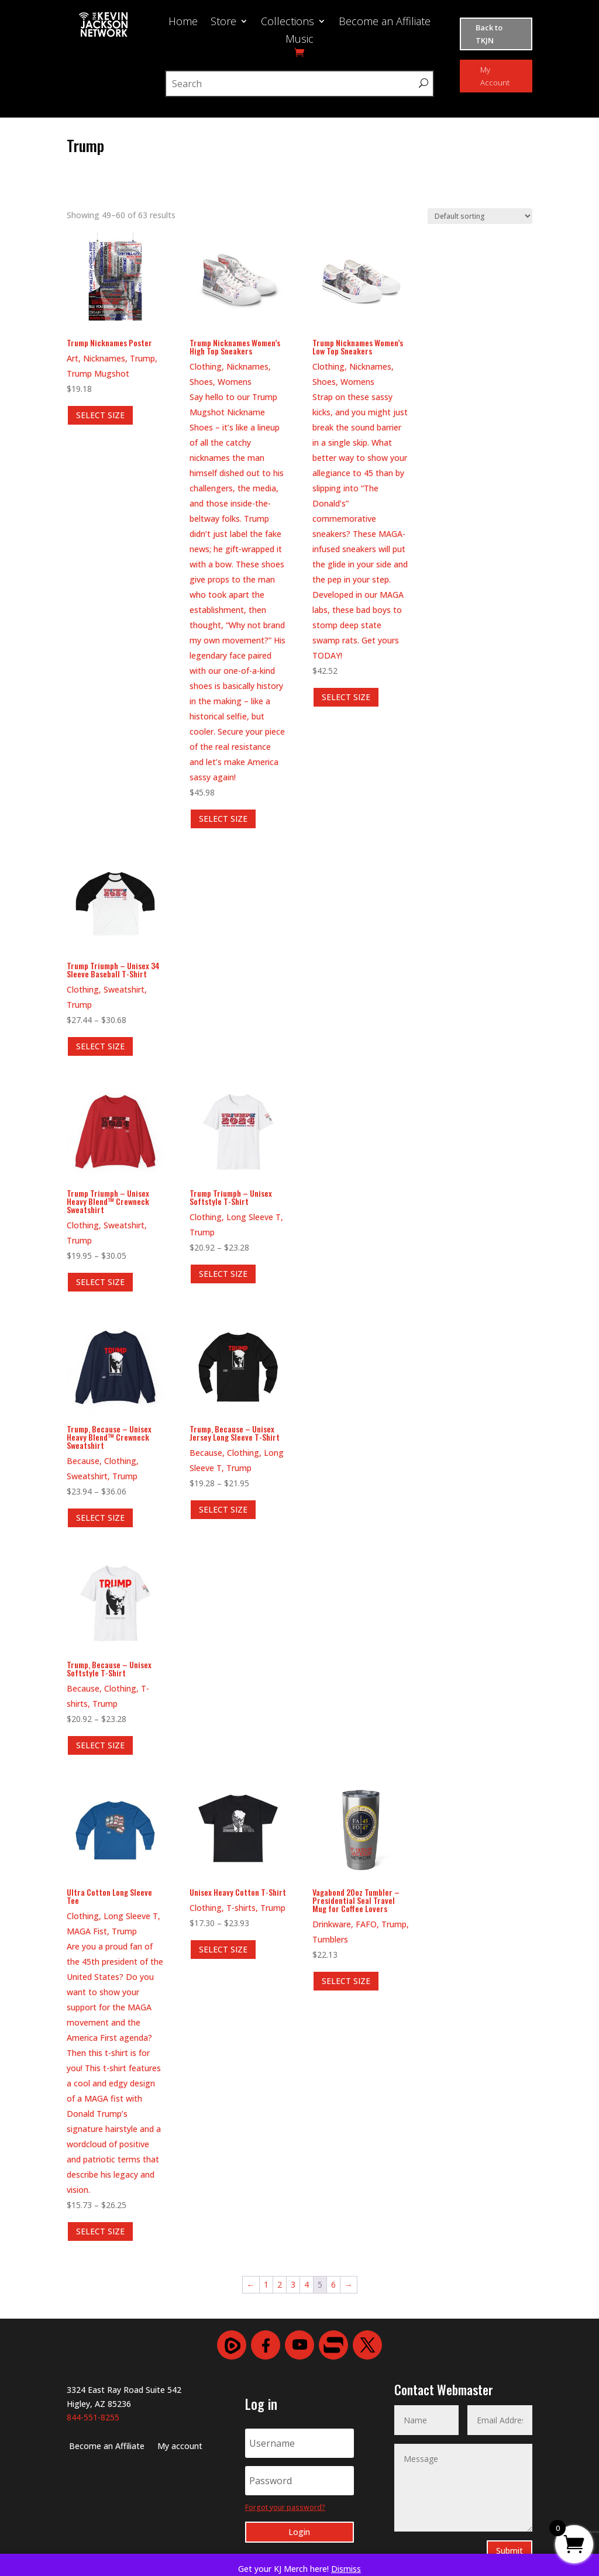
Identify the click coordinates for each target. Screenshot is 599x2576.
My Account (495, 76)
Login (299, 2531)
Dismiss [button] (346, 2568)
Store (223, 22)
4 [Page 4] (306, 2284)
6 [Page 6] (333, 2284)
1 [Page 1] (266, 2284)
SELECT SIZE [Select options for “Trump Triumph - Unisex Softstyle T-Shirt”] (223, 1273)
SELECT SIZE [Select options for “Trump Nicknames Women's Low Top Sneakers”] (346, 696)
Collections (287, 22)
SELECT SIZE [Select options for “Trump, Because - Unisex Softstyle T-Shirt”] (100, 1745)
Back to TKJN (489, 34)
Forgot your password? (285, 2507)
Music (299, 40)
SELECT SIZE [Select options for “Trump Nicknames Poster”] (100, 415)
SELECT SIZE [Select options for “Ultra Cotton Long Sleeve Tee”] (100, 2231)
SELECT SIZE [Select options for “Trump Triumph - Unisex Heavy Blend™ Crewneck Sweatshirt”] (100, 1281)
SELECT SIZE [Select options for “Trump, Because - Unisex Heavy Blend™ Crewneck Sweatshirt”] (100, 1517)
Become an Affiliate (385, 22)
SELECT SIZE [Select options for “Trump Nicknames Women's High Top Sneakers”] (223, 818)
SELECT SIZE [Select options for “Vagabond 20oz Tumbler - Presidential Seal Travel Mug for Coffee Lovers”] (346, 1980)
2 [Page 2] (279, 2284)
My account (179, 2446)
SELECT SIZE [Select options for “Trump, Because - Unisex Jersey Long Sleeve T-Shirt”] (223, 1509)
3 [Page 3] (293, 2284)
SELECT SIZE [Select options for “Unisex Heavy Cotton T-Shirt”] (223, 1949)
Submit (509, 2550)
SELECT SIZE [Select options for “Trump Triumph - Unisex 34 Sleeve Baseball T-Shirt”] (100, 1046)
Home (183, 22)
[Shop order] (480, 216)
